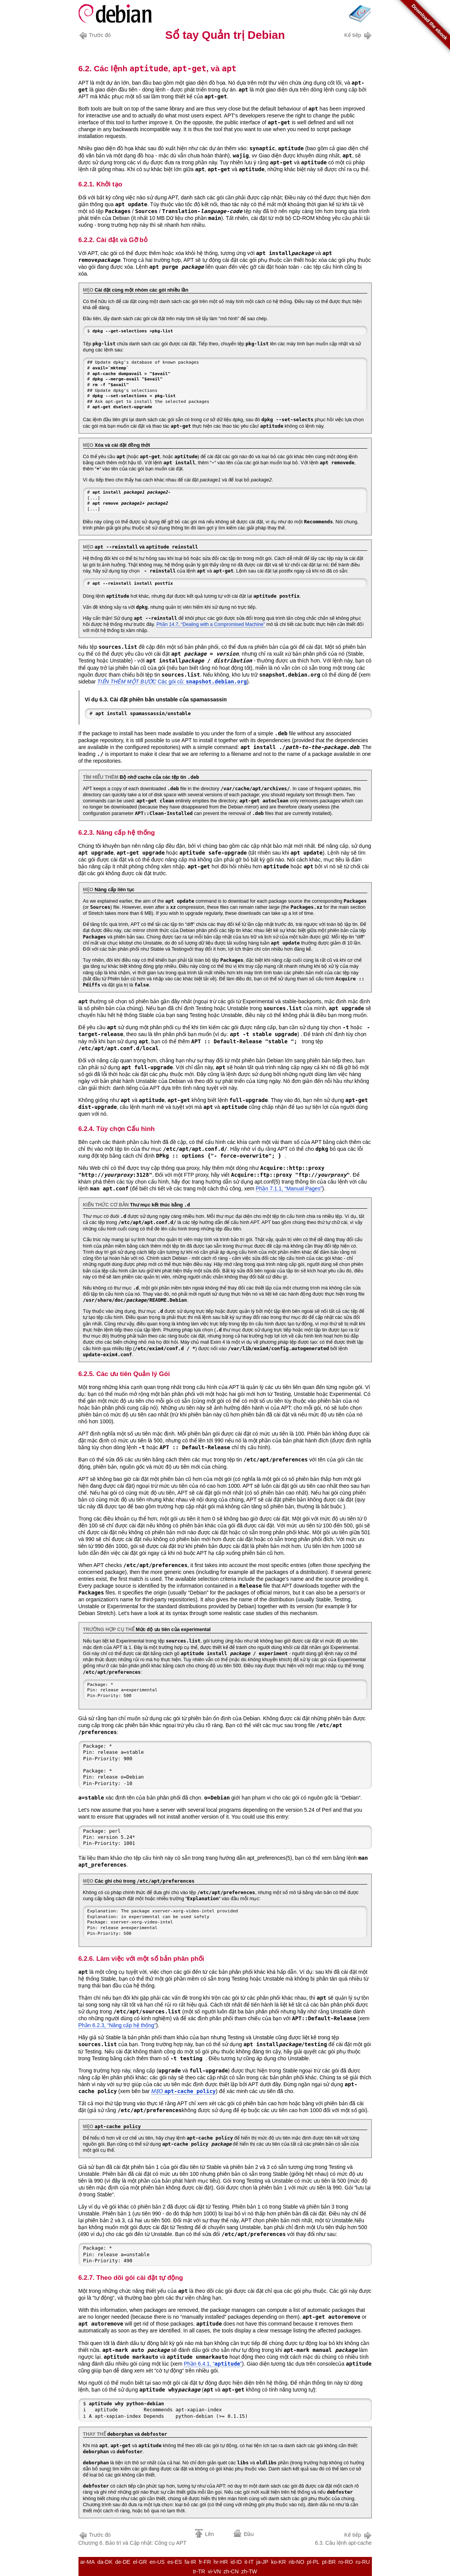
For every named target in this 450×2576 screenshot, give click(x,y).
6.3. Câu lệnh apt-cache (343, 2538)
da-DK (105, 2562)
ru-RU (363, 2562)
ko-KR (278, 2562)
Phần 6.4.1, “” (213, 2364)
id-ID (236, 2562)
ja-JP (262, 2562)
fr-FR (205, 2562)
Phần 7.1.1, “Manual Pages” (289, 1188)
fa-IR (190, 2562)
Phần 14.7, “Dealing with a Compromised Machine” (210, 624)
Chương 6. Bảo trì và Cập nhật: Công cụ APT (132, 2538)
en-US (157, 2562)
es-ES (174, 2562)
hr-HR (221, 2562)
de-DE (122, 2562)
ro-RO (345, 2562)
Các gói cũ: (172, 681)
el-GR (140, 2562)
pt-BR (329, 2562)
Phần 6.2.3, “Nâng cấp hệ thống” (117, 2025)
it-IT (248, 2562)
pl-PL (313, 2562)
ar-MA (87, 2562)
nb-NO (296, 2562)
